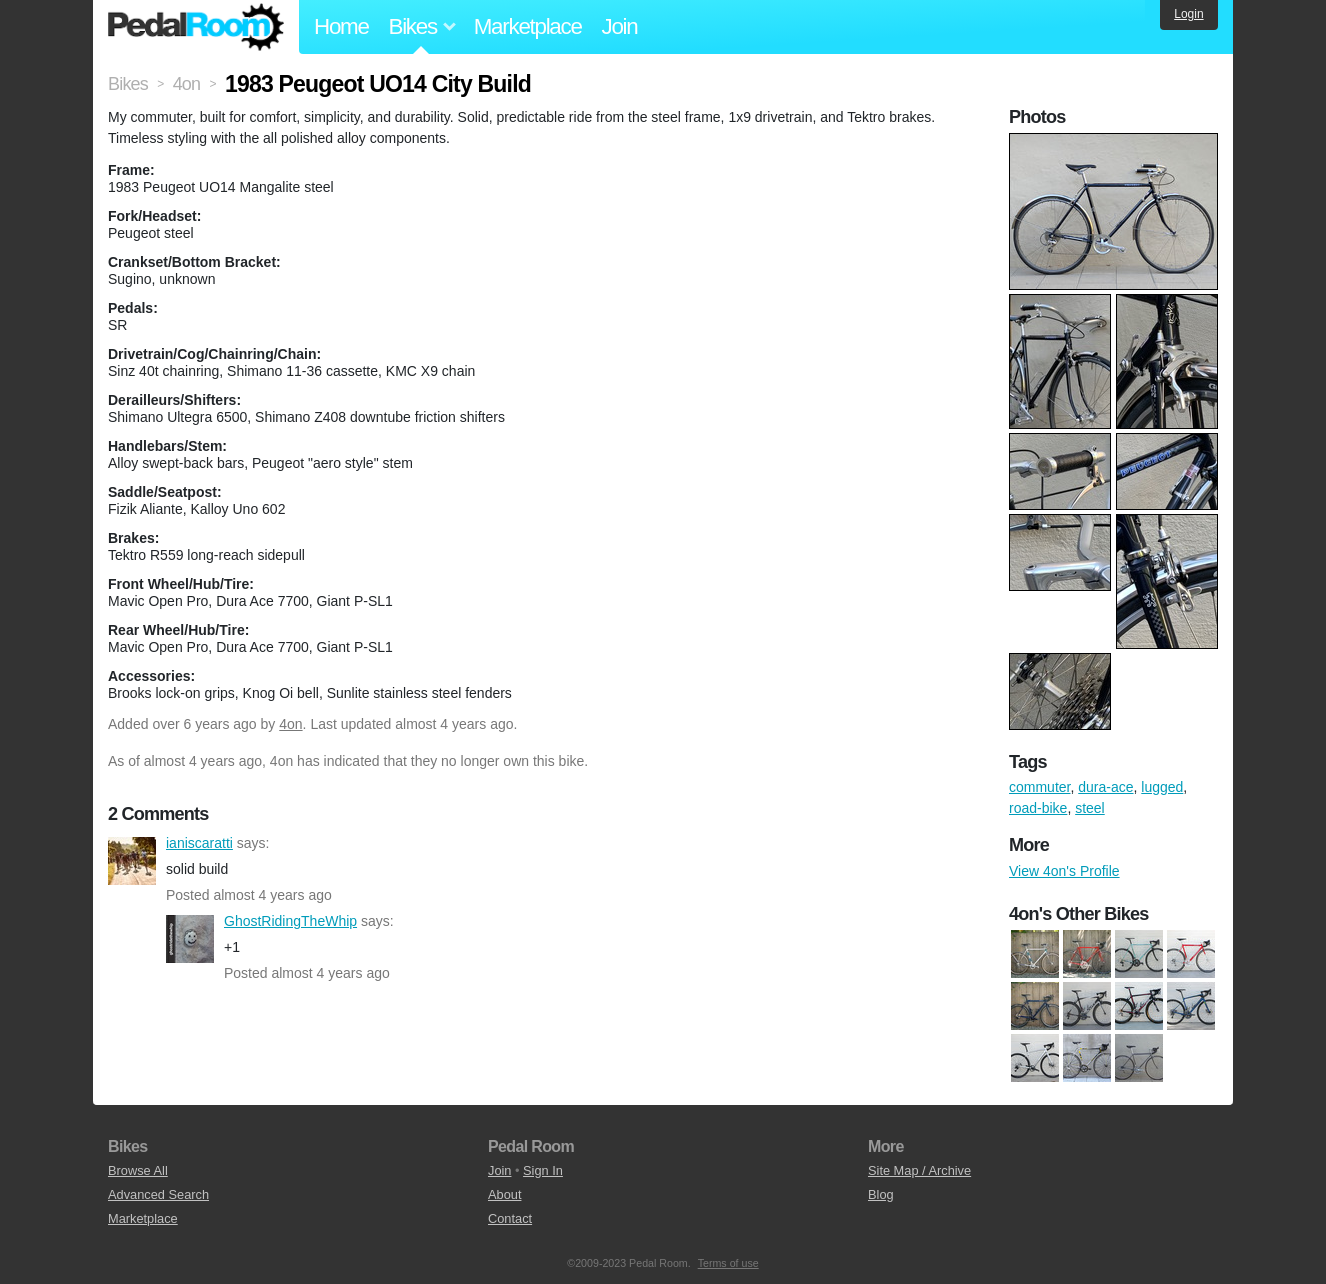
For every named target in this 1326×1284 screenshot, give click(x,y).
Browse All (138, 1170)
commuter (1039, 787)
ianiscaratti (132, 861)
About (504, 1194)
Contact (510, 1218)
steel (1090, 808)
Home (341, 26)
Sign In (543, 1170)
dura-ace (1105, 787)
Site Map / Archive (919, 1170)
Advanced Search (158, 1194)
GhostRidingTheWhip (190, 939)
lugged (1162, 787)
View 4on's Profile (1064, 871)
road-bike (1038, 808)
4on (290, 724)
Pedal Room (196, 27)
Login (1188, 14)
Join (620, 26)
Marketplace (528, 26)
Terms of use (728, 1263)
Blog (881, 1194)
